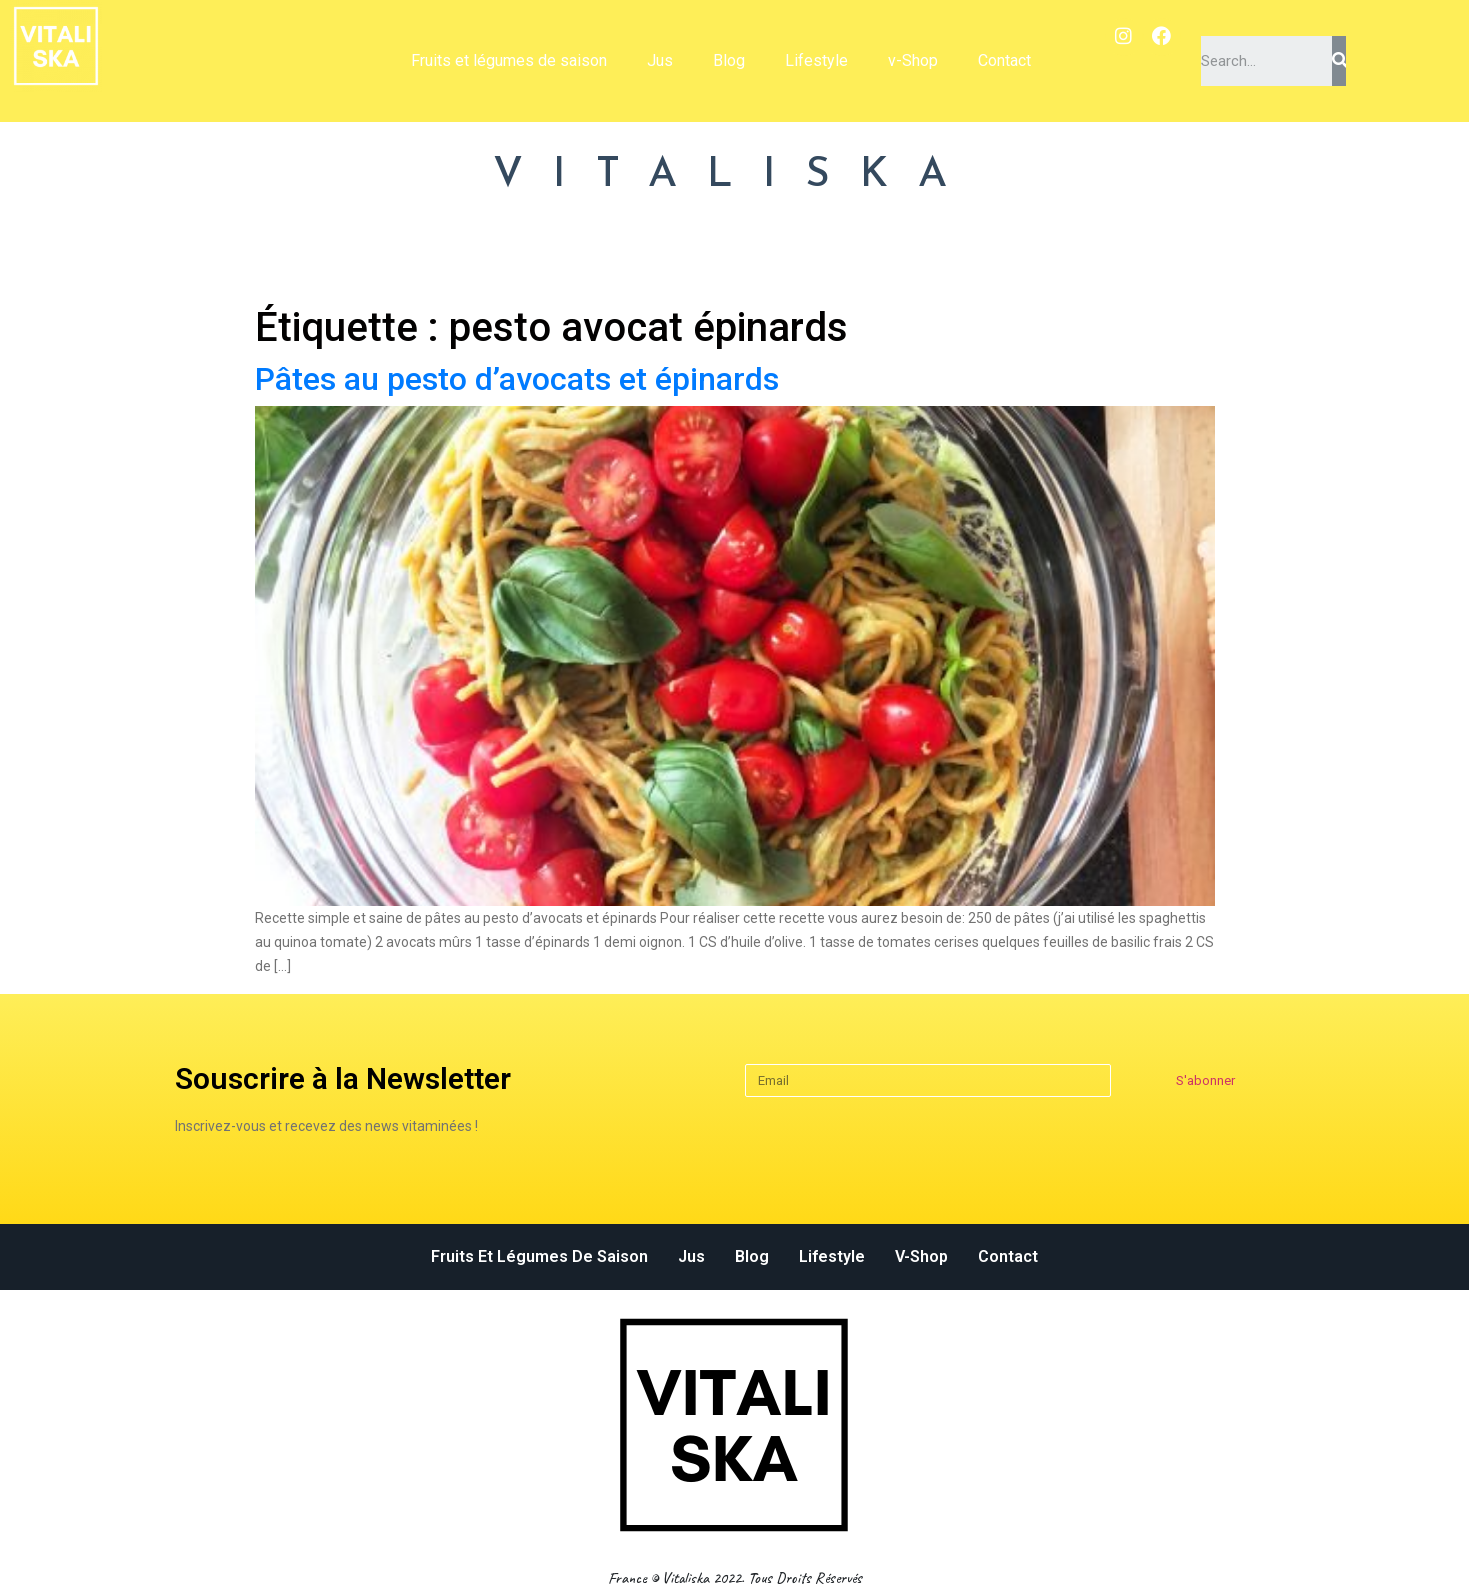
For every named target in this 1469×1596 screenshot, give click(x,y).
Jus (660, 60)
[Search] (1339, 61)
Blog (729, 60)
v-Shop (913, 60)
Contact (1004, 60)
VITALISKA (735, 175)
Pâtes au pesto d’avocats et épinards (517, 379)
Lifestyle (816, 60)
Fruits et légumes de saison (509, 60)
